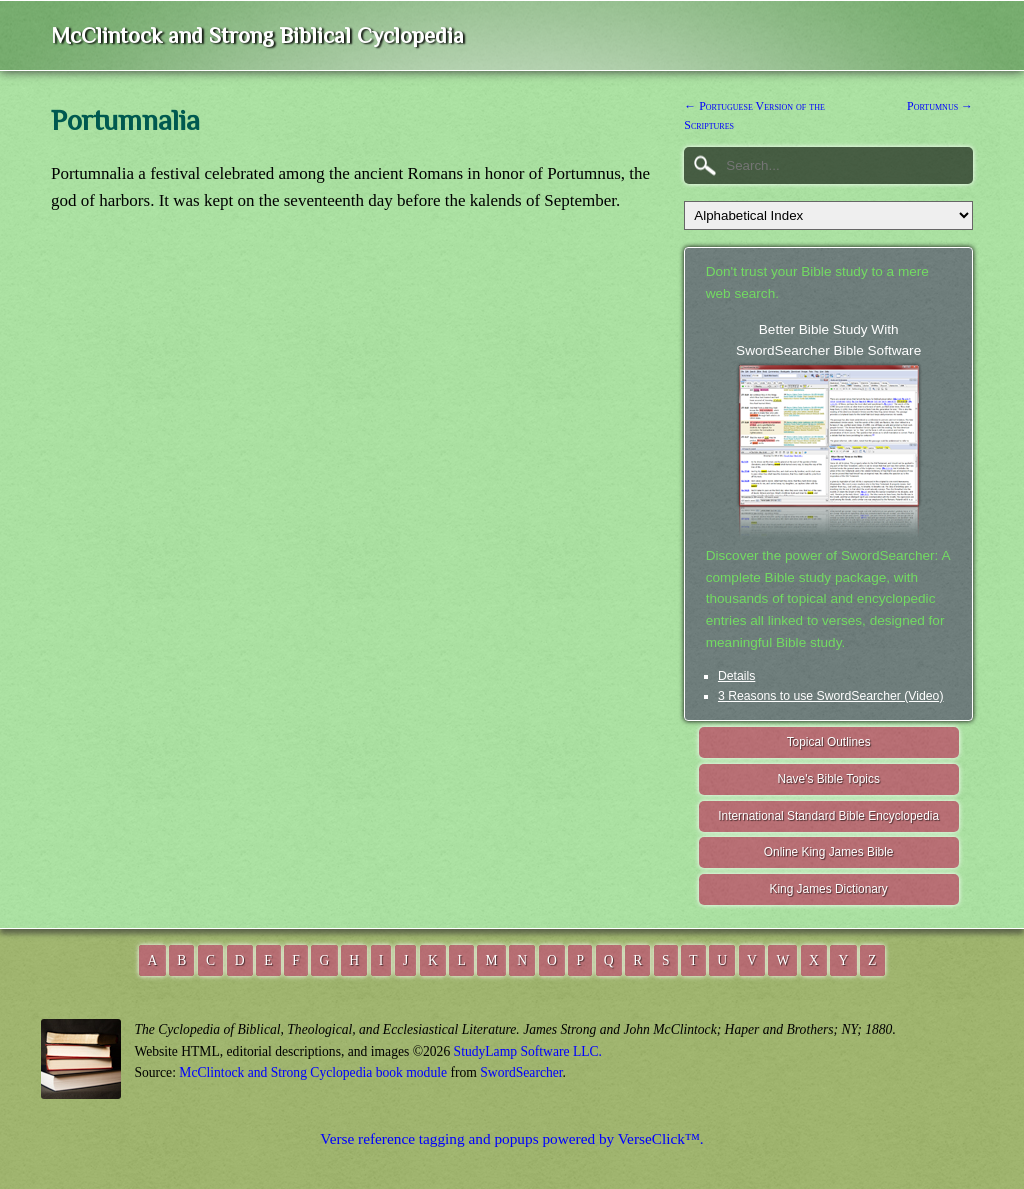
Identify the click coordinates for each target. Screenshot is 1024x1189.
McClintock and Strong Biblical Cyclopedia (257, 35)
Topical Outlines (829, 742)
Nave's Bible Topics (828, 779)
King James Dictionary (828, 889)
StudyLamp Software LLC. (528, 1051)
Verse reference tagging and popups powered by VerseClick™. (511, 1138)
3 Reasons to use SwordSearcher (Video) (831, 696)
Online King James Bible (829, 852)
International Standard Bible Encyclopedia (828, 816)
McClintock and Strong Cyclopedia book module (313, 1072)
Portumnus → (940, 106)
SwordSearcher (521, 1072)
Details (736, 676)
